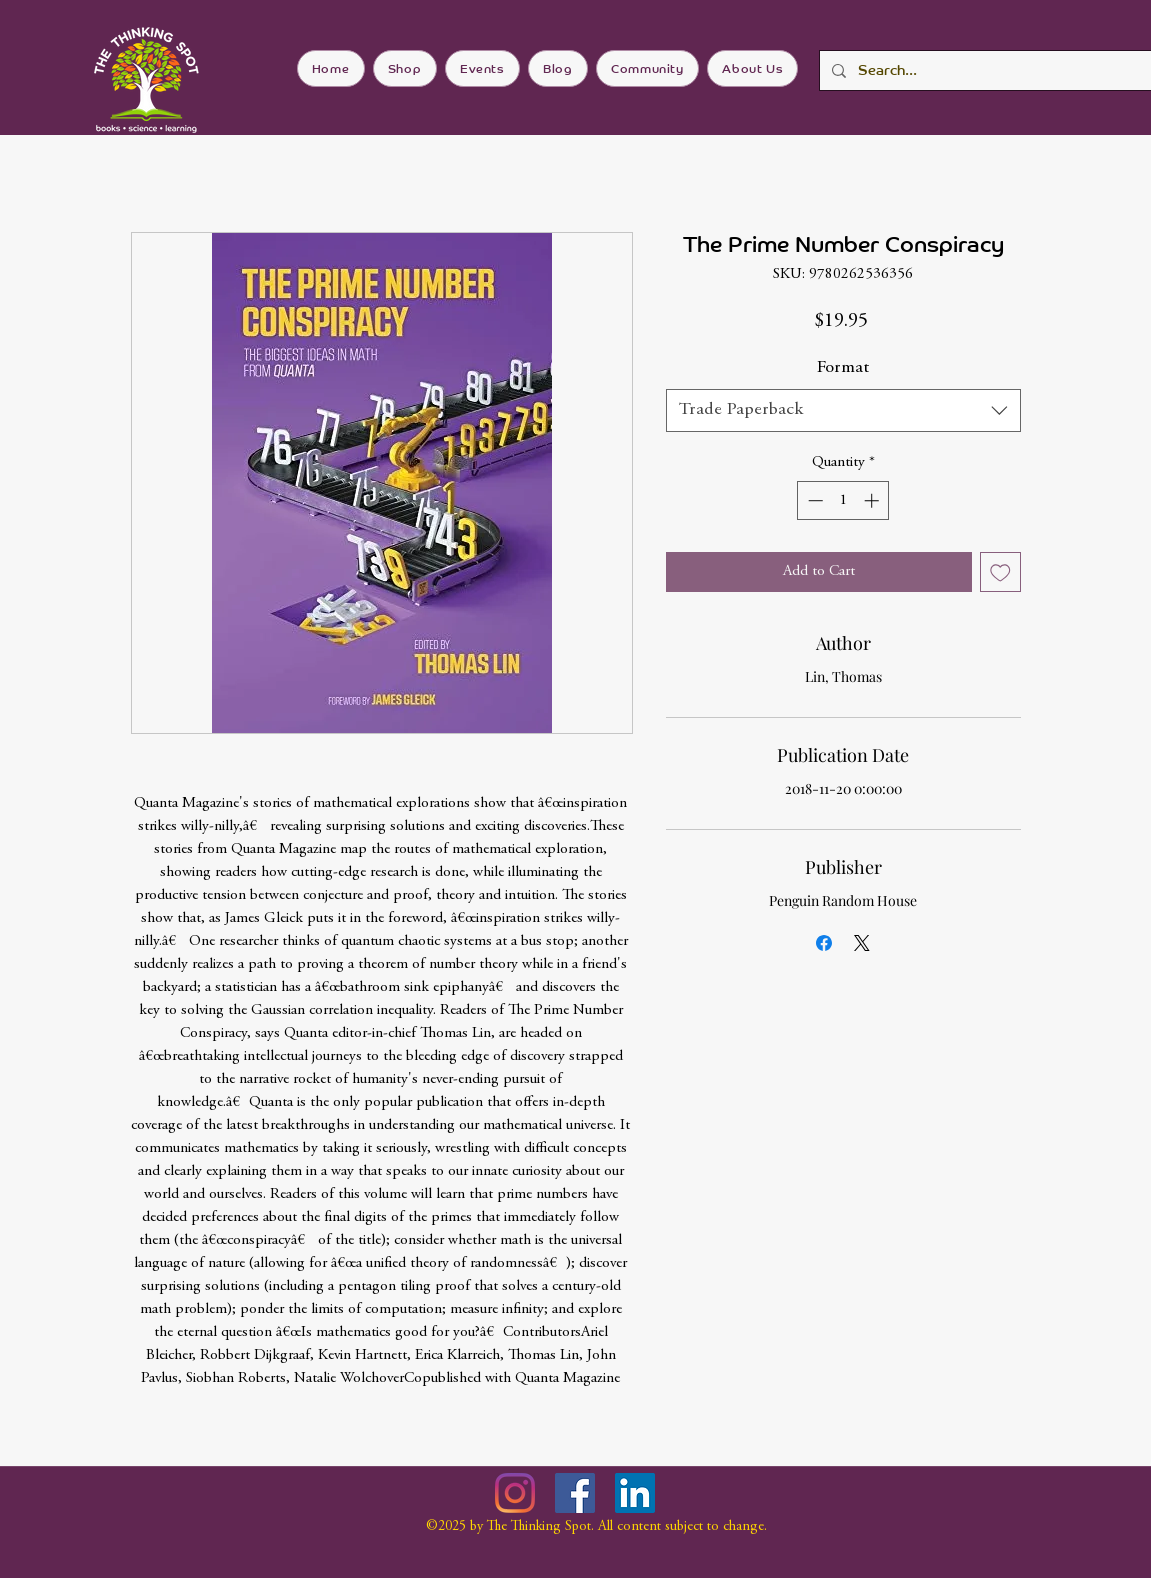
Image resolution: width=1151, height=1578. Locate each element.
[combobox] (843, 410)
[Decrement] (813, 500)
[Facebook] (575, 1493)
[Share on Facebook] (824, 943)
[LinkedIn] (635, 1493)
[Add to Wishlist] (1000, 572)
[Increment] (873, 500)
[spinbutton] (843, 500)
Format (843, 368)
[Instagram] (515, 1493)
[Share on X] (862, 943)
